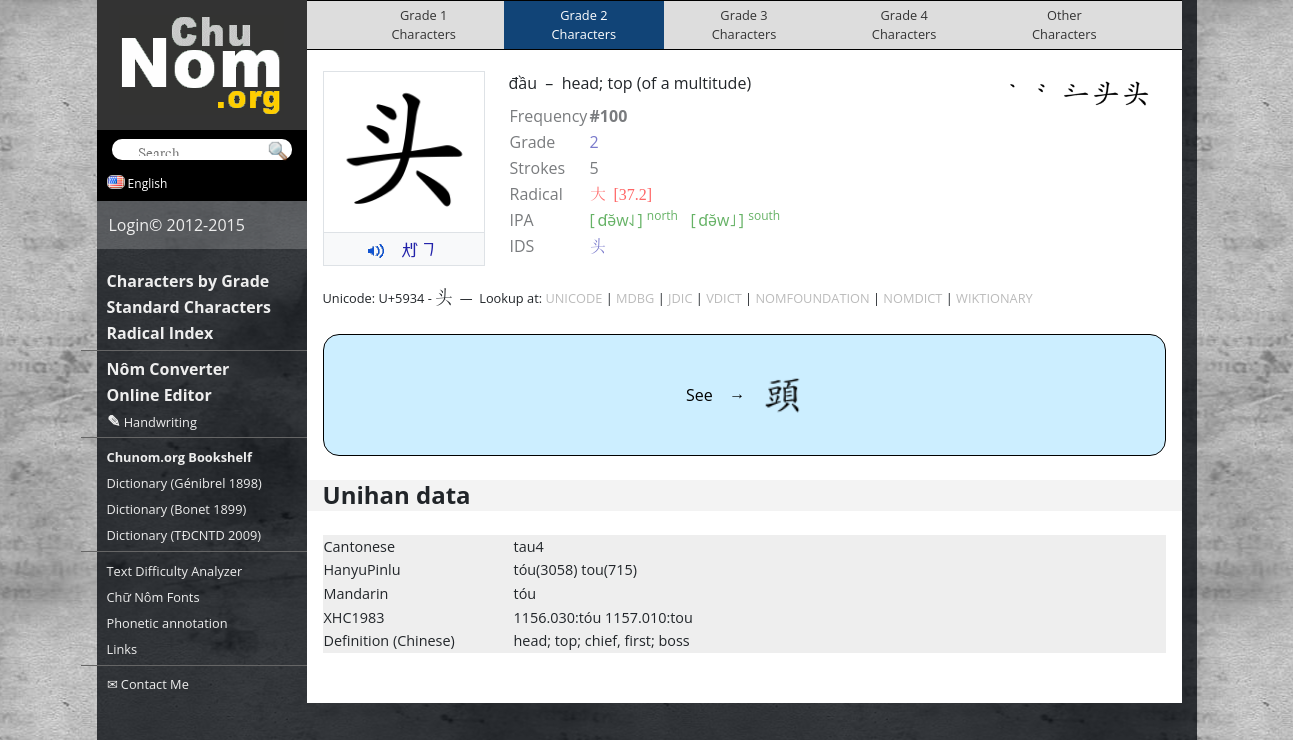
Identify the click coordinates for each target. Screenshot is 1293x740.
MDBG (635, 298)
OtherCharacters (1064, 24)
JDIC (680, 298)
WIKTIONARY (994, 298)
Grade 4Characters (904, 24)
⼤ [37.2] (621, 194)
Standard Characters (189, 307)
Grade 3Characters (744, 24)
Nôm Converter (168, 369)
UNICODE (573, 298)
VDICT (724, 298)
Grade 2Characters (584, 24)
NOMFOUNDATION (812, 298)
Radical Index (160, 333)
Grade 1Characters (423, 24)
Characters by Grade (188, 281)
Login (129, 225)
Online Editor (159, 395)
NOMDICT (912, 298)
